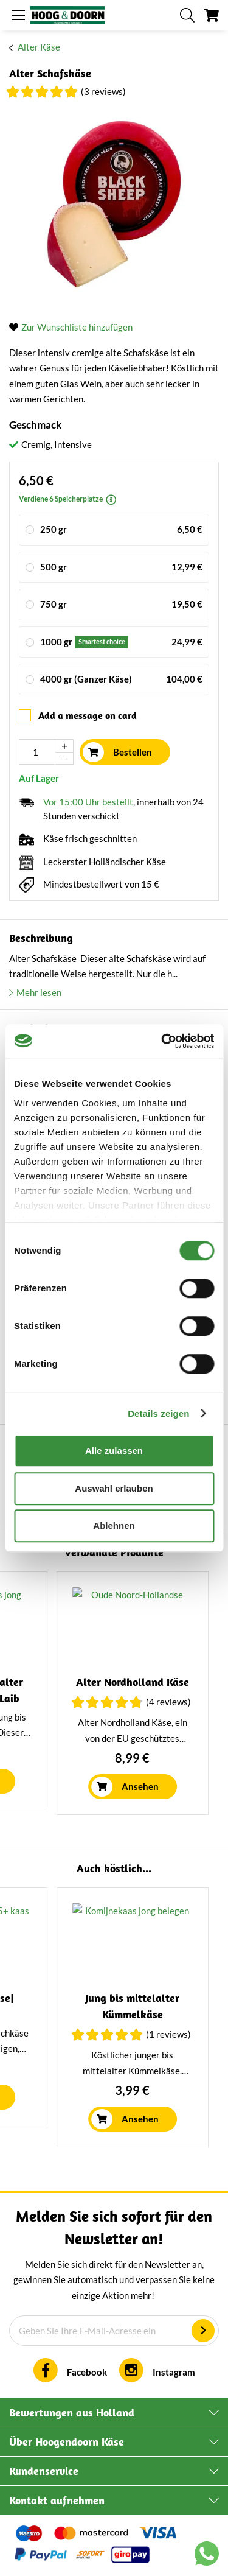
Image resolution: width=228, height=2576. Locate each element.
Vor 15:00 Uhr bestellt (88, 801)
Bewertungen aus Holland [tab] (71, 2413)
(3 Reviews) (103, 91)
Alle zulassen (114, 1450)
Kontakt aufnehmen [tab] (57, 2500)
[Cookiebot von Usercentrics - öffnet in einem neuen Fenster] (162, 1041)
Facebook (87, 2372)
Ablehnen (113, 1525)
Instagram (174, 2372)
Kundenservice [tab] (43, 2471)
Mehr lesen (38, 992)
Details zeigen (158, 1413)
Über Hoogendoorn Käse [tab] (66, 2442)
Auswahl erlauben (114, 1488)
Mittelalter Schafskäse (85, 1998)
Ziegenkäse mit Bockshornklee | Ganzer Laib (85, 1698)
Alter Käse (39, 46)
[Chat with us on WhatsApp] (207, 2556)
